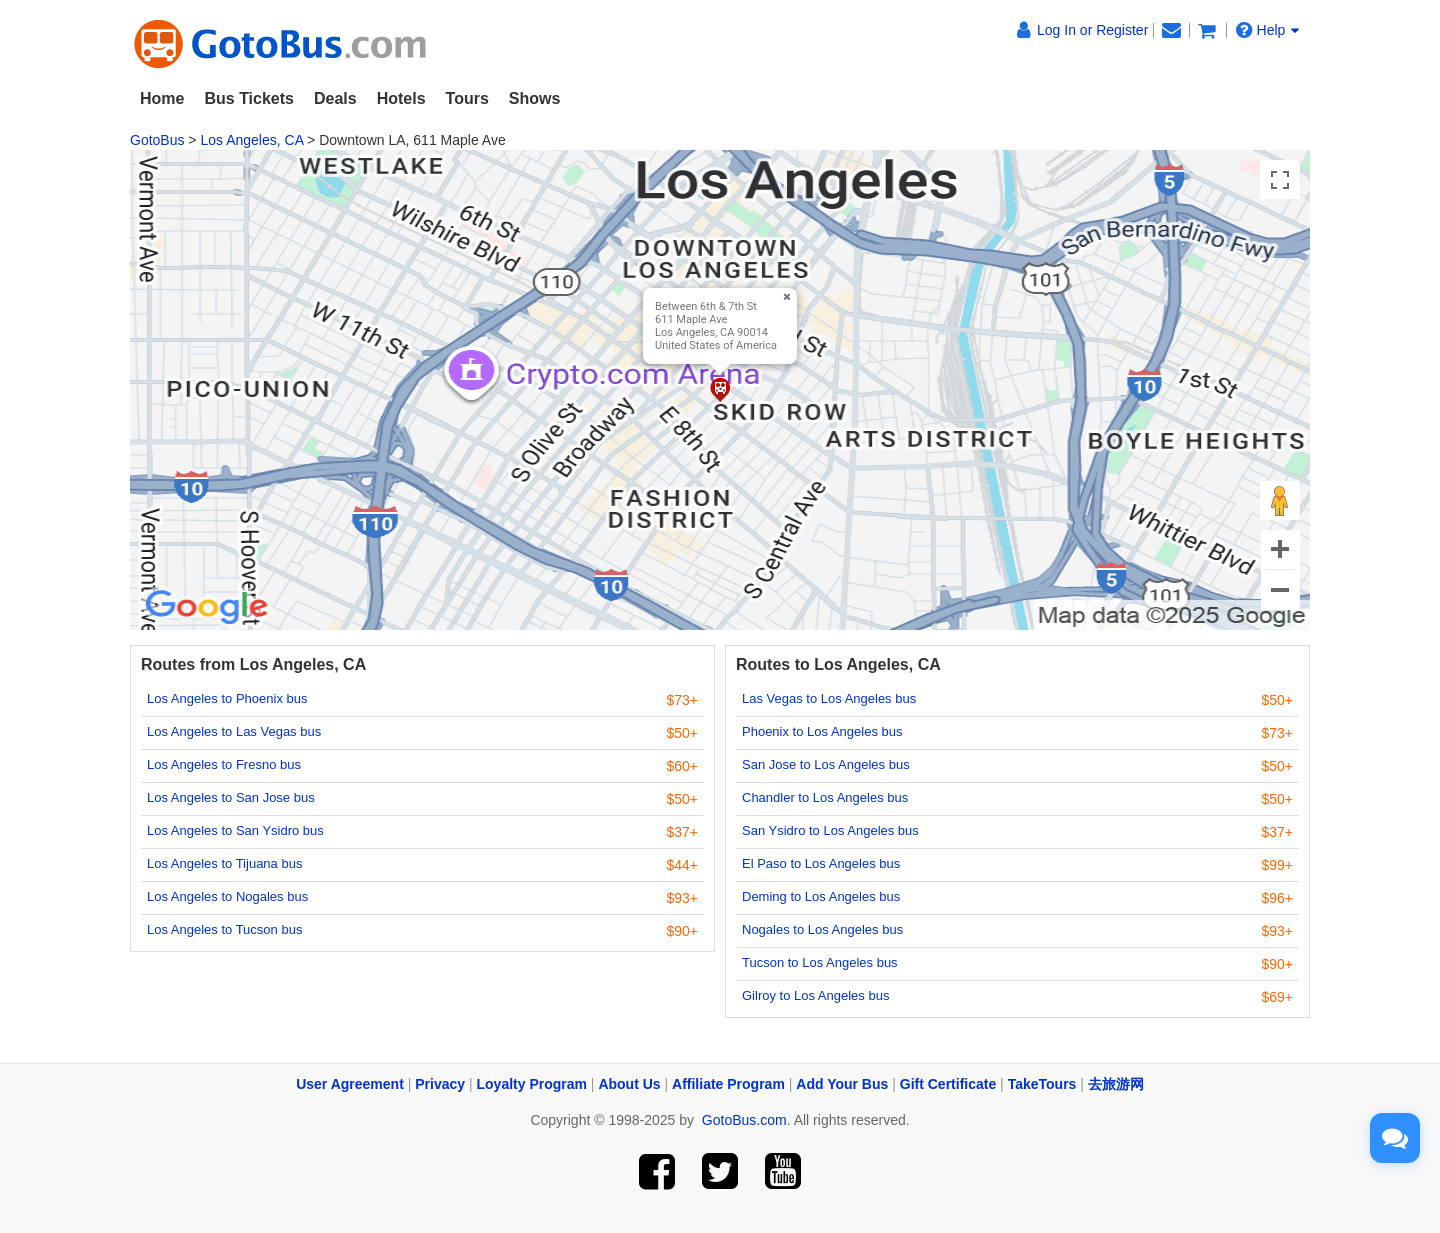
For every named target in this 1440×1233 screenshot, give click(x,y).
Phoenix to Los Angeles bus (822, 731)
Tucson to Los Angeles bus (820, 962)
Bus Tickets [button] (249, 98)
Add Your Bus (842, 1084)
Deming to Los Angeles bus (821, 896)
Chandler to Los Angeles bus (825, 797)
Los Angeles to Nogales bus (227, 896)
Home (162, 98)
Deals (335, 98)
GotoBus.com (744, 1120)
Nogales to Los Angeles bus (822, 929)
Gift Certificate (948, 1084)
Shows (535, 98)
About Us (629, 1084)
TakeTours (1042, 1084)
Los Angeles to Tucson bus (224, 929)
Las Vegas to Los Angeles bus (829, 698)
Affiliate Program (728, 1084)
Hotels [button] (401, 98)
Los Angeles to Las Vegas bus (234, 731)
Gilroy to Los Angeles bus (815, 995)
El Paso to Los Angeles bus (821, 863)
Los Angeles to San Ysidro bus (235, 830)
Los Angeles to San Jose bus (231, 797)
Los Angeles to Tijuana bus (224, 863)
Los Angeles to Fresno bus (224, 764)
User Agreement (350, 1084)
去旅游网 (1116, 1084)
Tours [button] (467, 98)
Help (1268, 30)
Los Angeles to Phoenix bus (227, 698)
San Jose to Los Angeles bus (826, 764)
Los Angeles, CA (251, 140)
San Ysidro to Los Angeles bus (830, 830)
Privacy (440, 1084)
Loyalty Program (532, 1084)
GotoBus (157, 140)
